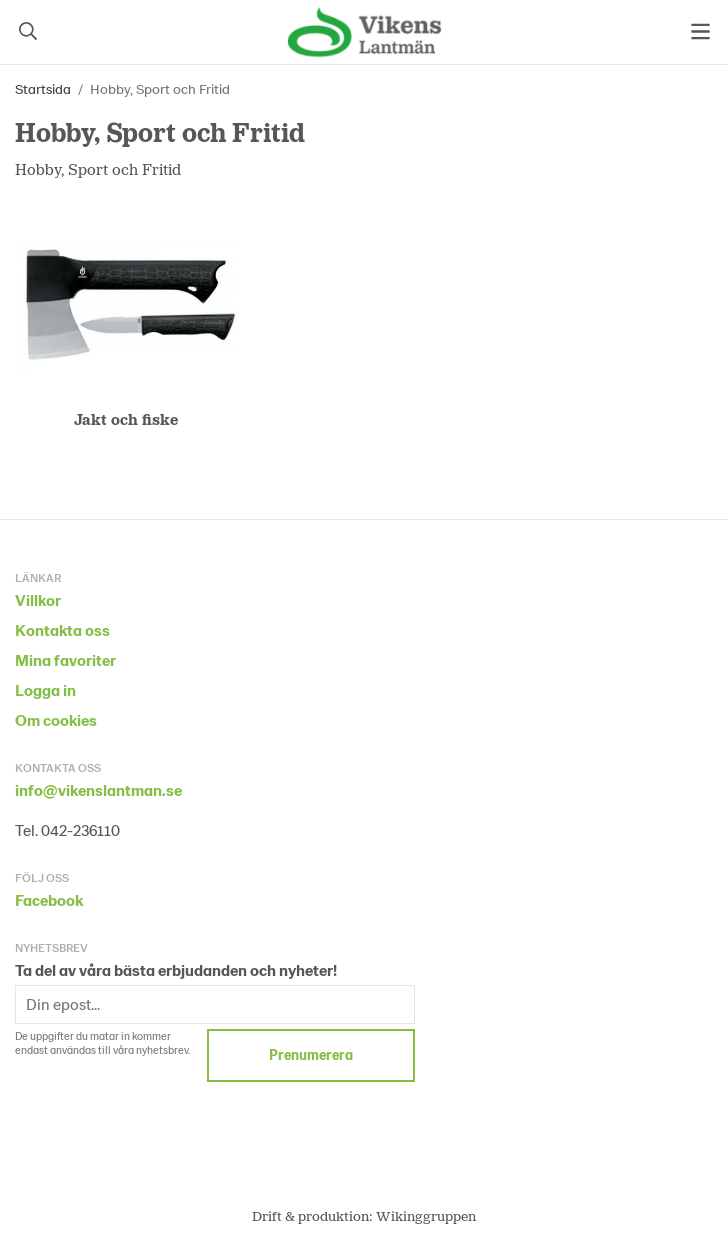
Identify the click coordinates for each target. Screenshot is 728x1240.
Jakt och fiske (126, 418)
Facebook (49, 899)
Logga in (45, 689)
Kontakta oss (62, 629)
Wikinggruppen (426, 1215)
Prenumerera (311, 1054)
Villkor (38, 599)
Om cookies (56, 719)
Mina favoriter (65, 659)
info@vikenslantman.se (98, 789)
